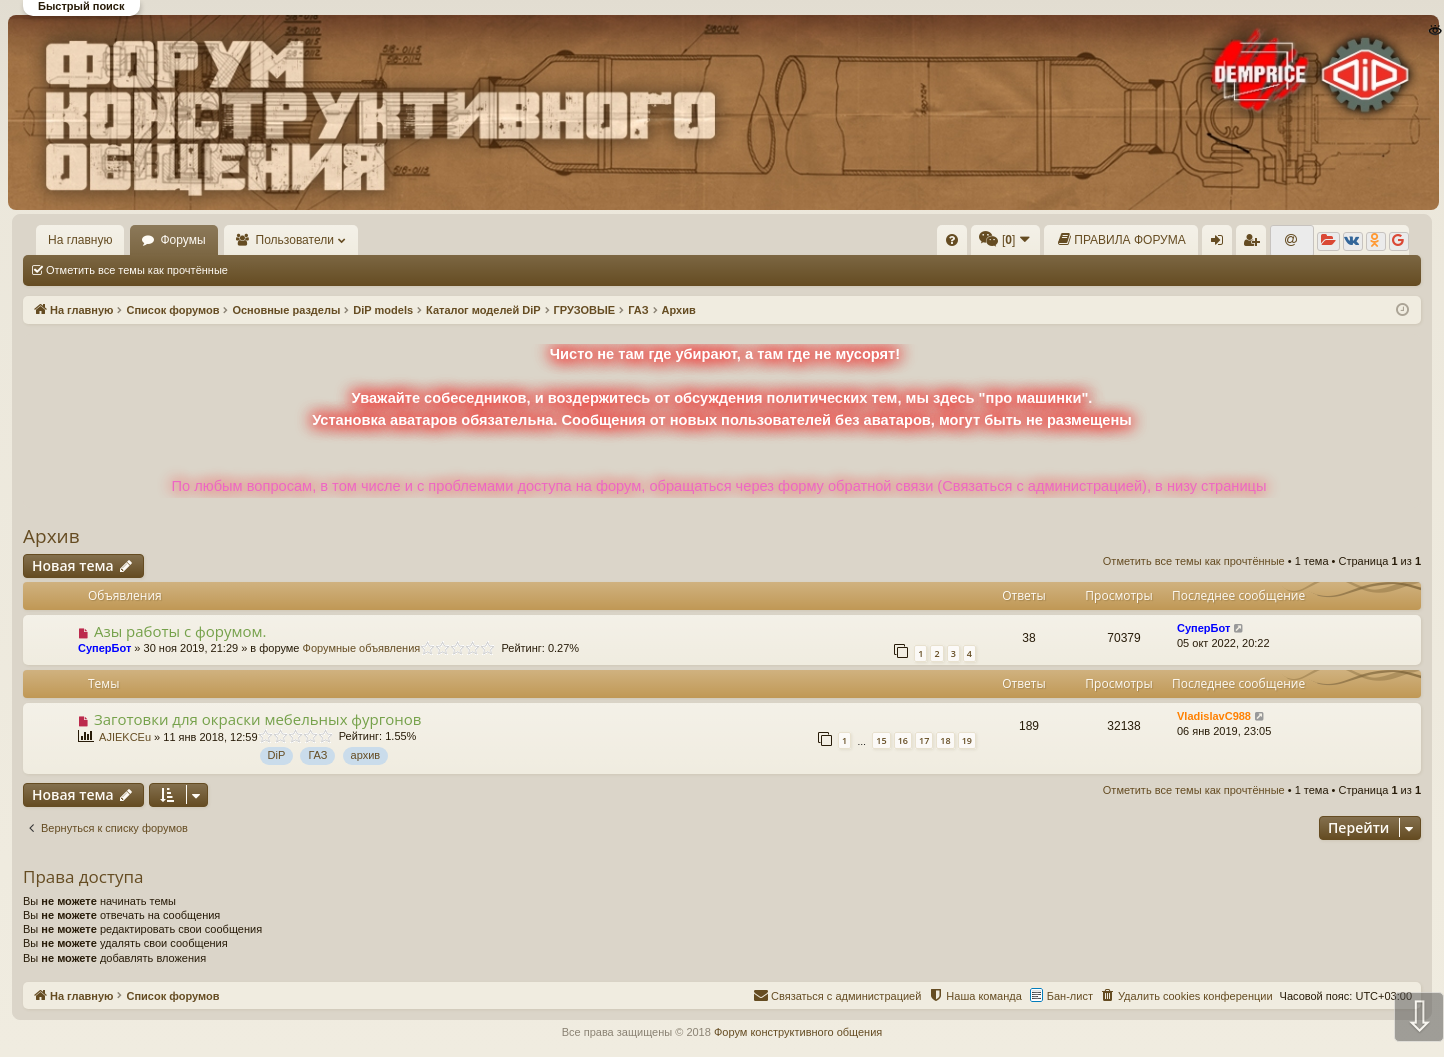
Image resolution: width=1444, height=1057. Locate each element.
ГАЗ (317, 755)
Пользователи (295, 240)
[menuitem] (952, 240)
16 (903, 740)
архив (366, 755)
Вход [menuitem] (1221, 244)
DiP (277, 755)
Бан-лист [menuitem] (1070, 996)
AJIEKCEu (125, 737)
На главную (80, 240)
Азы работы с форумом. (180, 631)
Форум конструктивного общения (798, 1032)
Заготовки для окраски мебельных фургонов (258, 719)
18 (945, 740)
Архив (51, 536)
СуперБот (104, 648)
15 (881, 740)
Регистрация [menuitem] (1255, 244)
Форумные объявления (362, 648)
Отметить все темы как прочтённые (137, 270)
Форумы (182, 240)
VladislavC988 (1214, 716)
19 (967, 740)
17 (924, 740)
